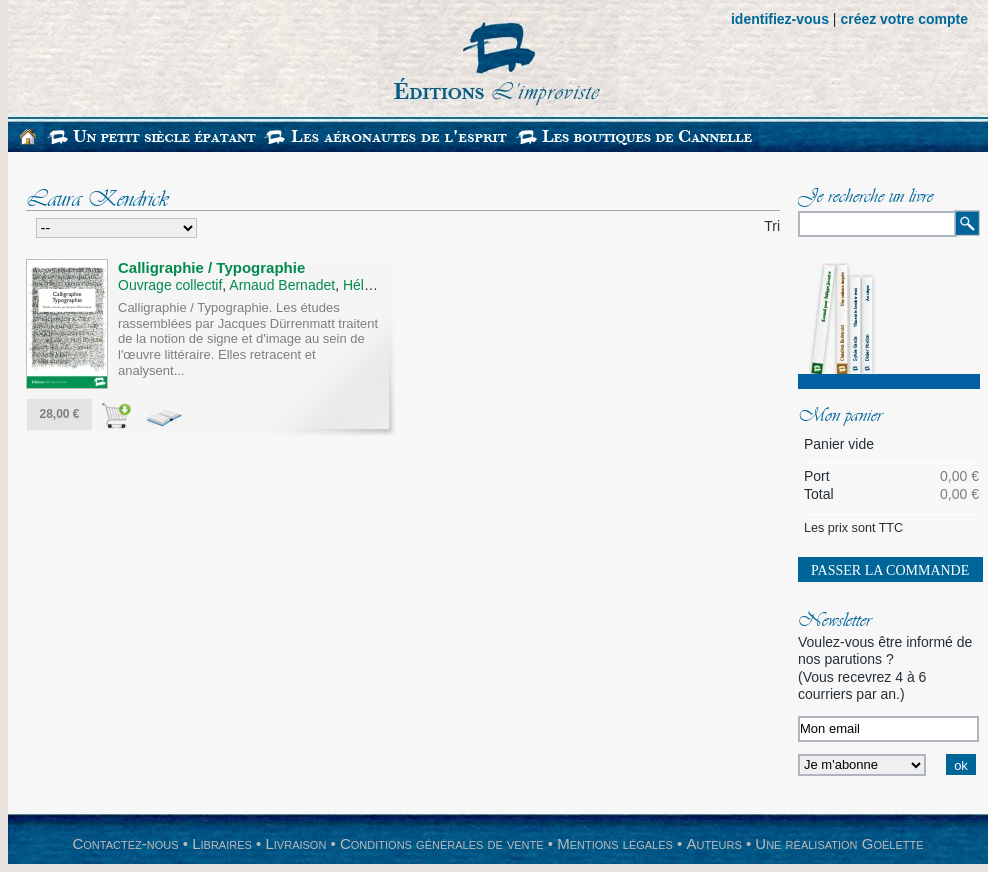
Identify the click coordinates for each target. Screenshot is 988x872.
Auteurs (714, 843)
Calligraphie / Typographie (211, 267)
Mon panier (840, 417)
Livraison (295, 843)
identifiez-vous (780, 19)
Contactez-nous (125, 843)
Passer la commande (890, 570)
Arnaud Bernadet (282, 285)
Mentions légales (615, 843)
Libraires (222, 843)
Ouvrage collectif (170, 285)
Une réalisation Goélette (839, 843)
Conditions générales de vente (442, 843)
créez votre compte (904, 19)
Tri (772, 226)
